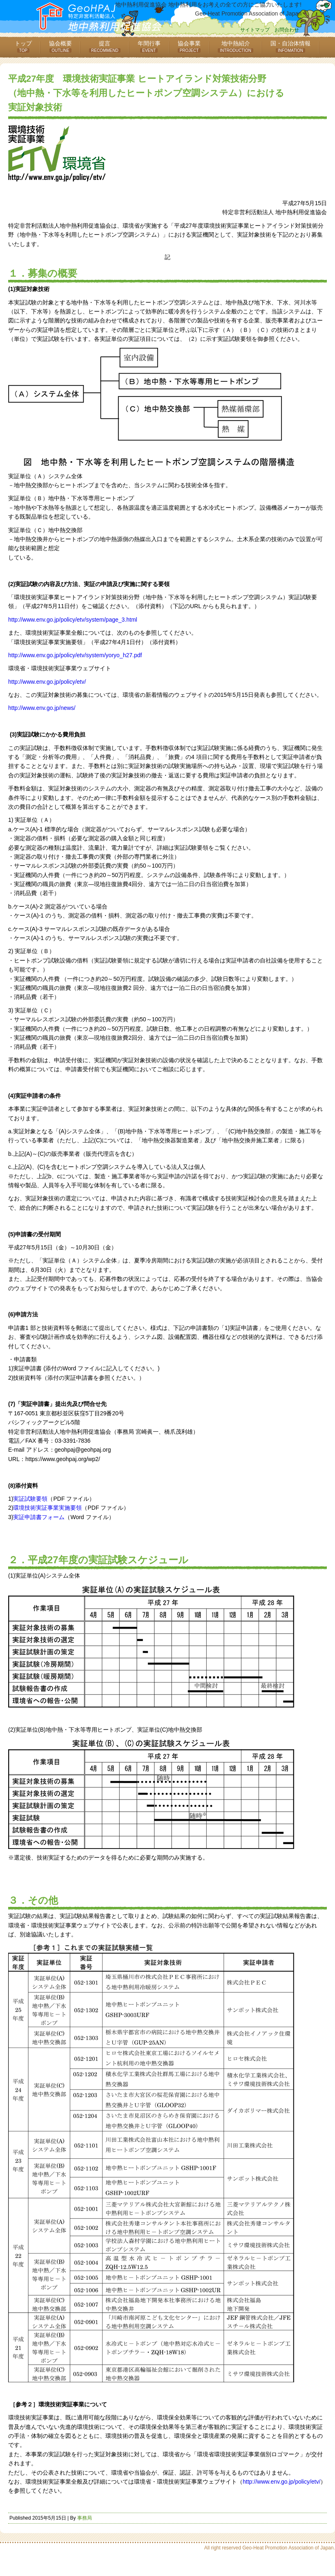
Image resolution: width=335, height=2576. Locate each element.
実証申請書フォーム (39, 1517)
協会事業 (189, 46)
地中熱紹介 (235, 46)
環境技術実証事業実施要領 (47, 1507)
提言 (105, 46)
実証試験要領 (30, 1498)
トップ (23, 46)
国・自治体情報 (290, 46)
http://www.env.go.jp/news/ (42, 708)
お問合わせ (287, 30)
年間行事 (149, 46)
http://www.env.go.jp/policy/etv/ (47, 681)
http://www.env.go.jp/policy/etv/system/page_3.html (72, 619)
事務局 (84, 2518)
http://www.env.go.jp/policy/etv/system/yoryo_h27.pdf (75, 655)
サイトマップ (255, 30)
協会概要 (60, 46)
